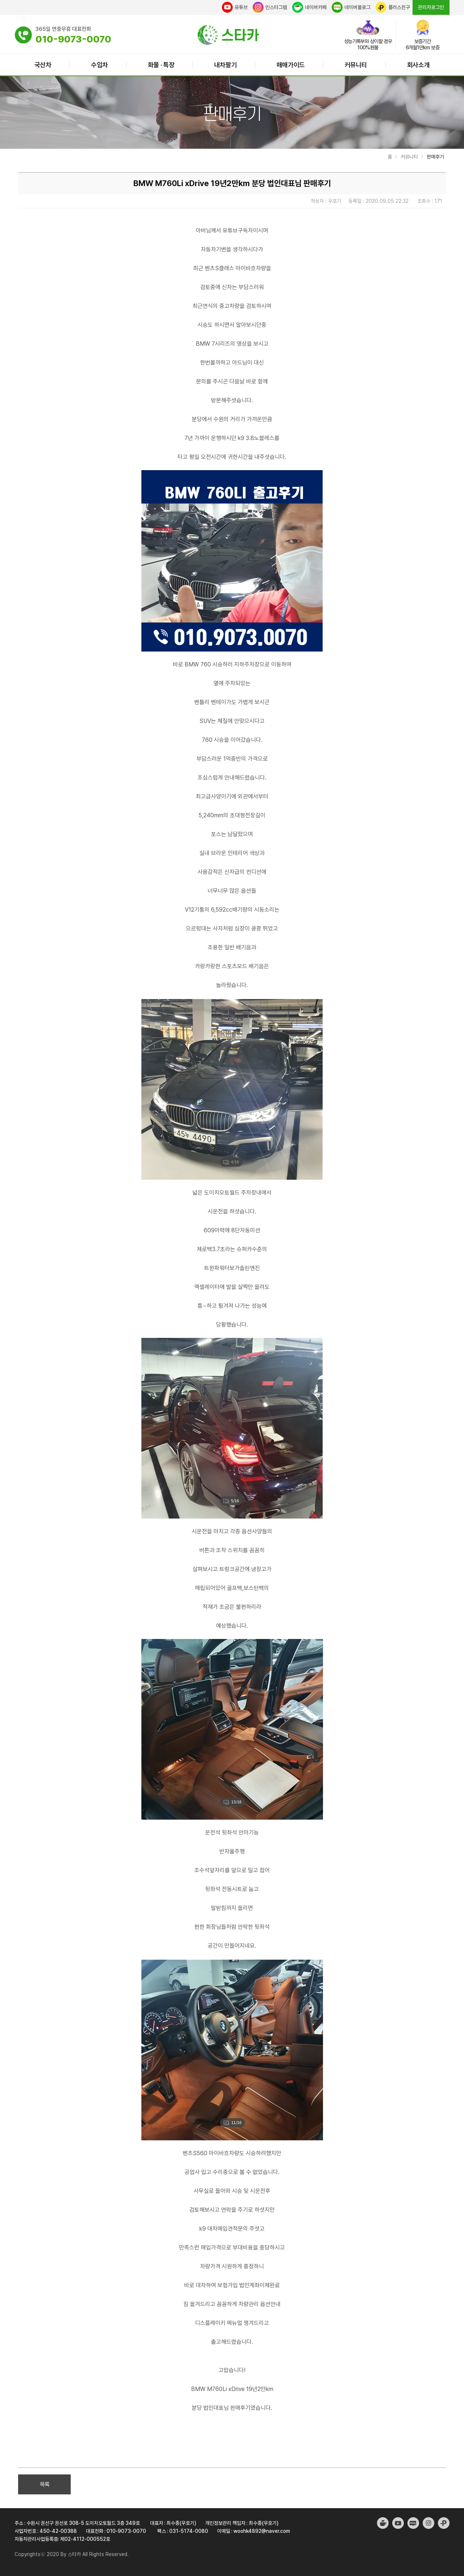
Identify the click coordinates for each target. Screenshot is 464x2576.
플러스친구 (393, 7)
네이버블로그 (351, 7)
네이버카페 (309, 7)
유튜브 (235, 7)
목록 (44, 2484)
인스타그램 (270, 7)
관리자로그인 (431, 7)
